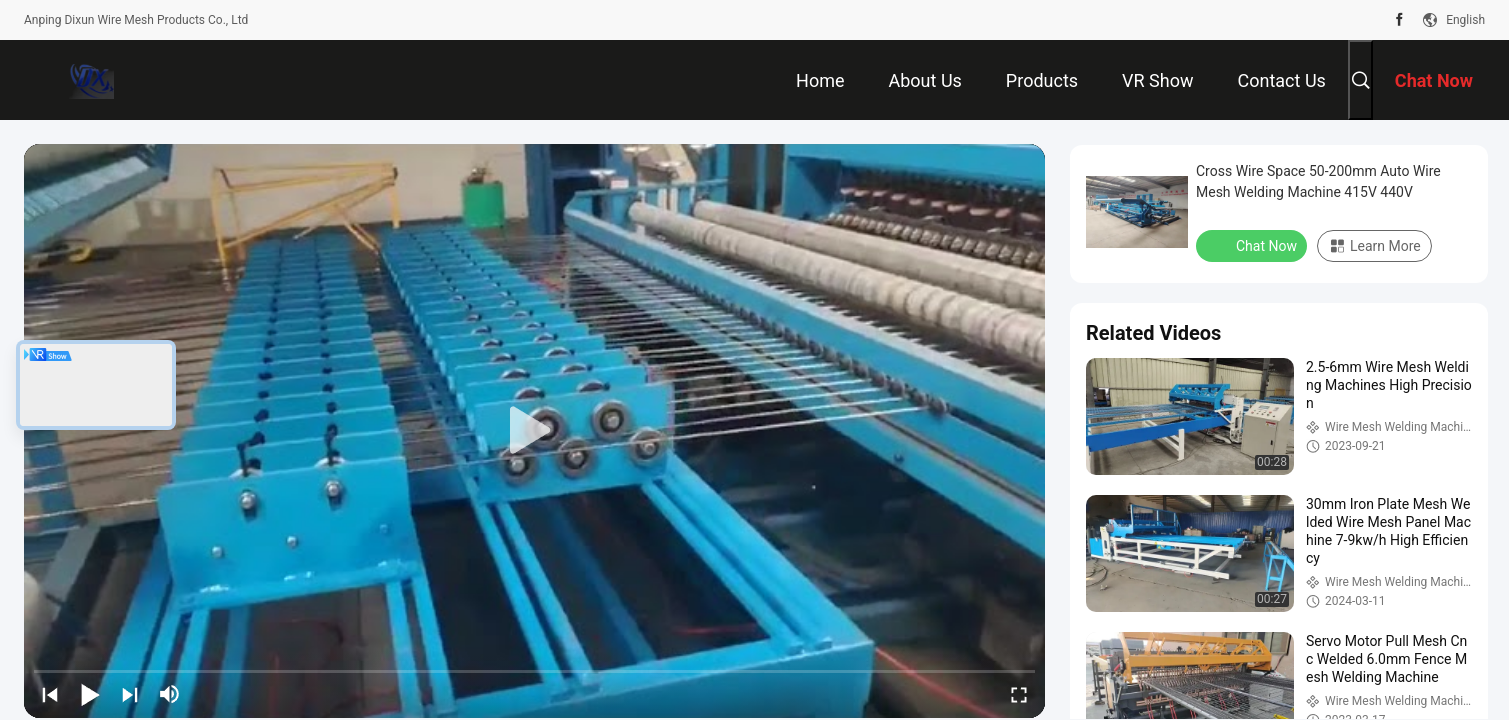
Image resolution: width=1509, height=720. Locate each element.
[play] (535, 431)
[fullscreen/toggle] (1019, 694)
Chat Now (1253, 245)
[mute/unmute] (170, 694)
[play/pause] (90, 694)
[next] (130, 694)
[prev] (50, 694)
